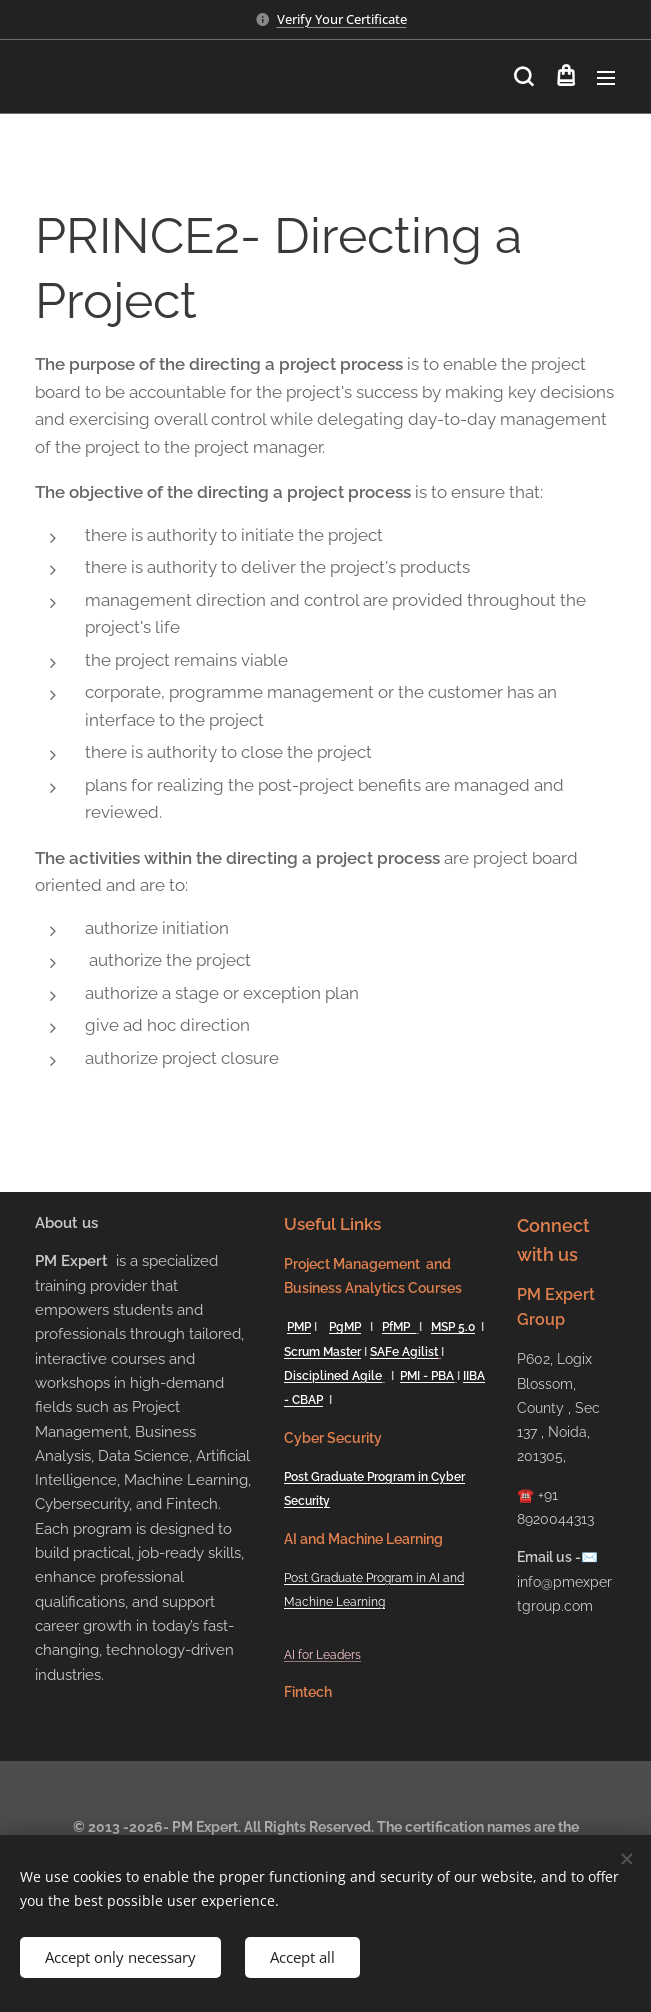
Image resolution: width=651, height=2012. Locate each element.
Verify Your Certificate (342, 19)
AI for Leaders (322, 1654)
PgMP (345, 1327)
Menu (606, 78)
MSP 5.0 (453, 1327)
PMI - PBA (427, 1376)
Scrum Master (322, 1351)
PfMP (399, 1327)
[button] (523, 77)
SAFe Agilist (404, 1351)
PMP (299, 1327)
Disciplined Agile (333, 1376)
